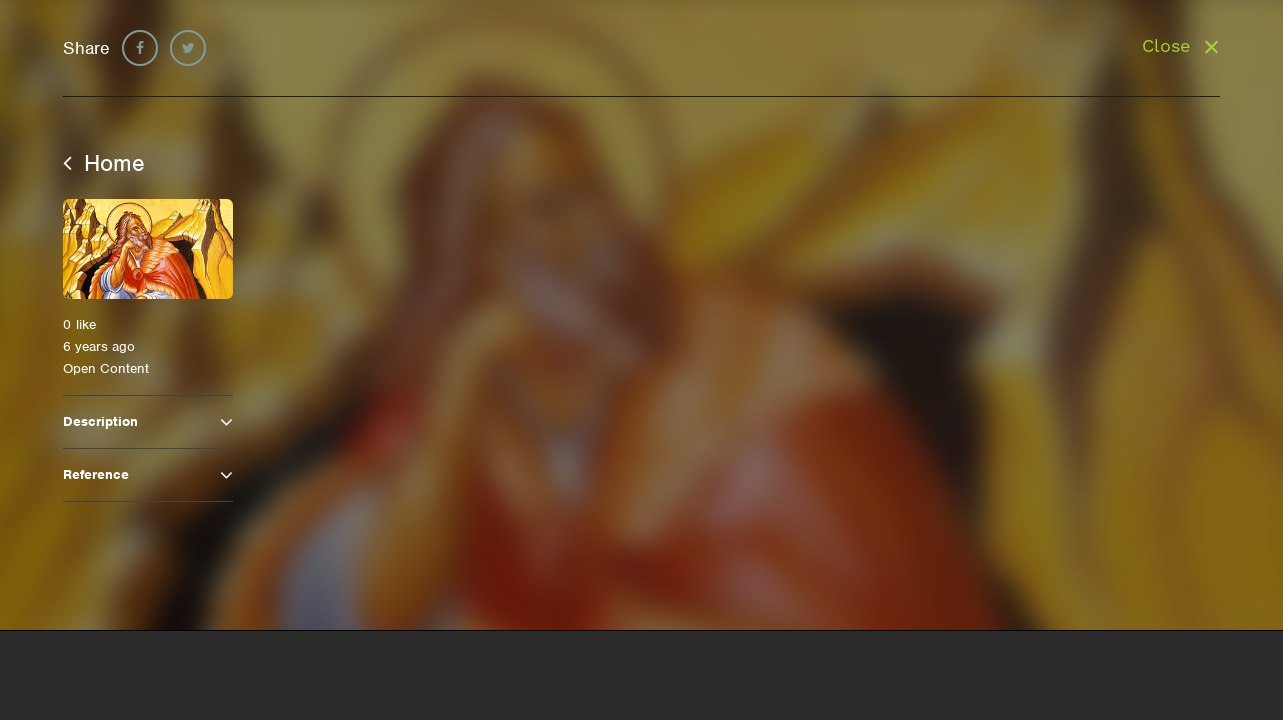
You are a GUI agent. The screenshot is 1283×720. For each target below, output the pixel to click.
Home (104, 163)
